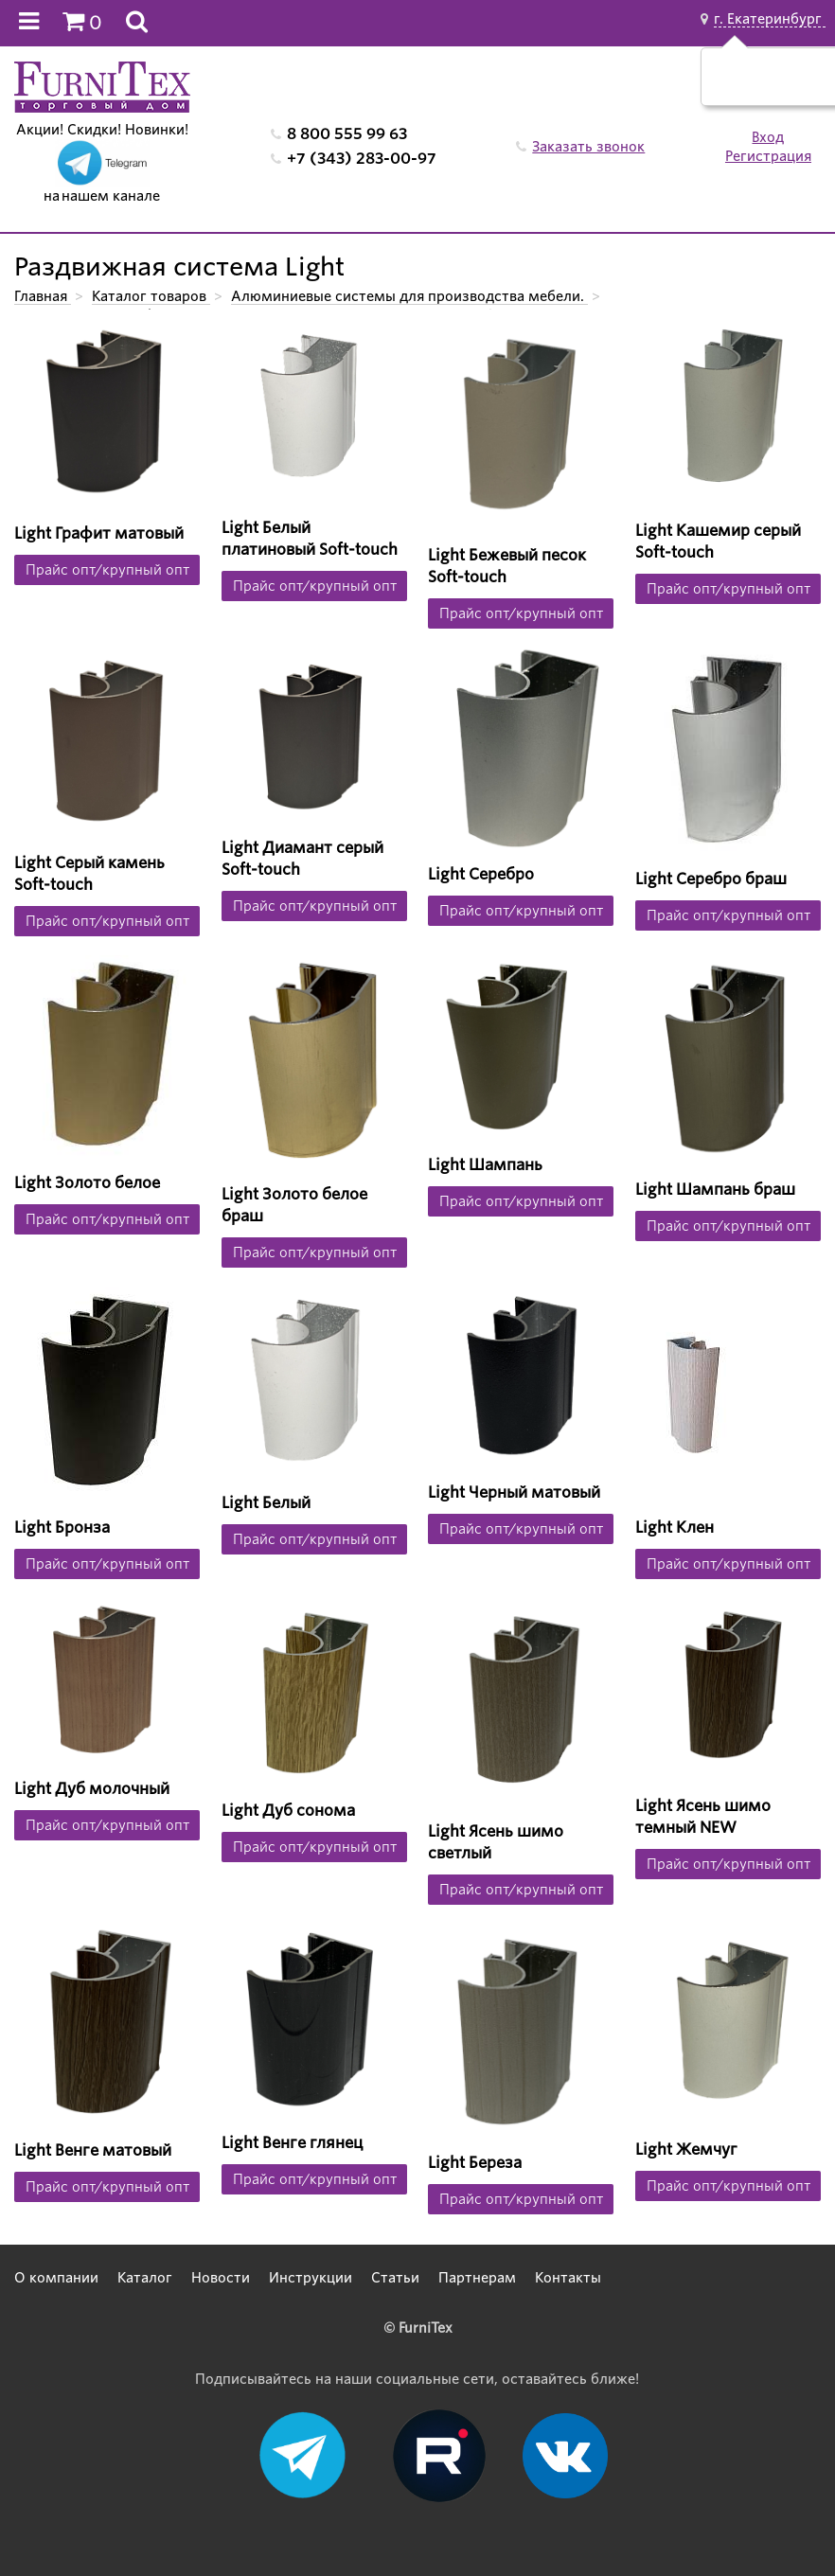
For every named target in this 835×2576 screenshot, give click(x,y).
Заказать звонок (588, 146)
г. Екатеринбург (770, 19)
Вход (768, 137)
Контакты (568, 2277)
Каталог (144, 2277)
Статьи (395, 2277)
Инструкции (310, 2277)
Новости (220, 2277)
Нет (795, 86)
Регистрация (768, 156)
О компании (56, 2277)
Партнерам (477, 2277)
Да (751, 86)
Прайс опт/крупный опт (107, 569)
